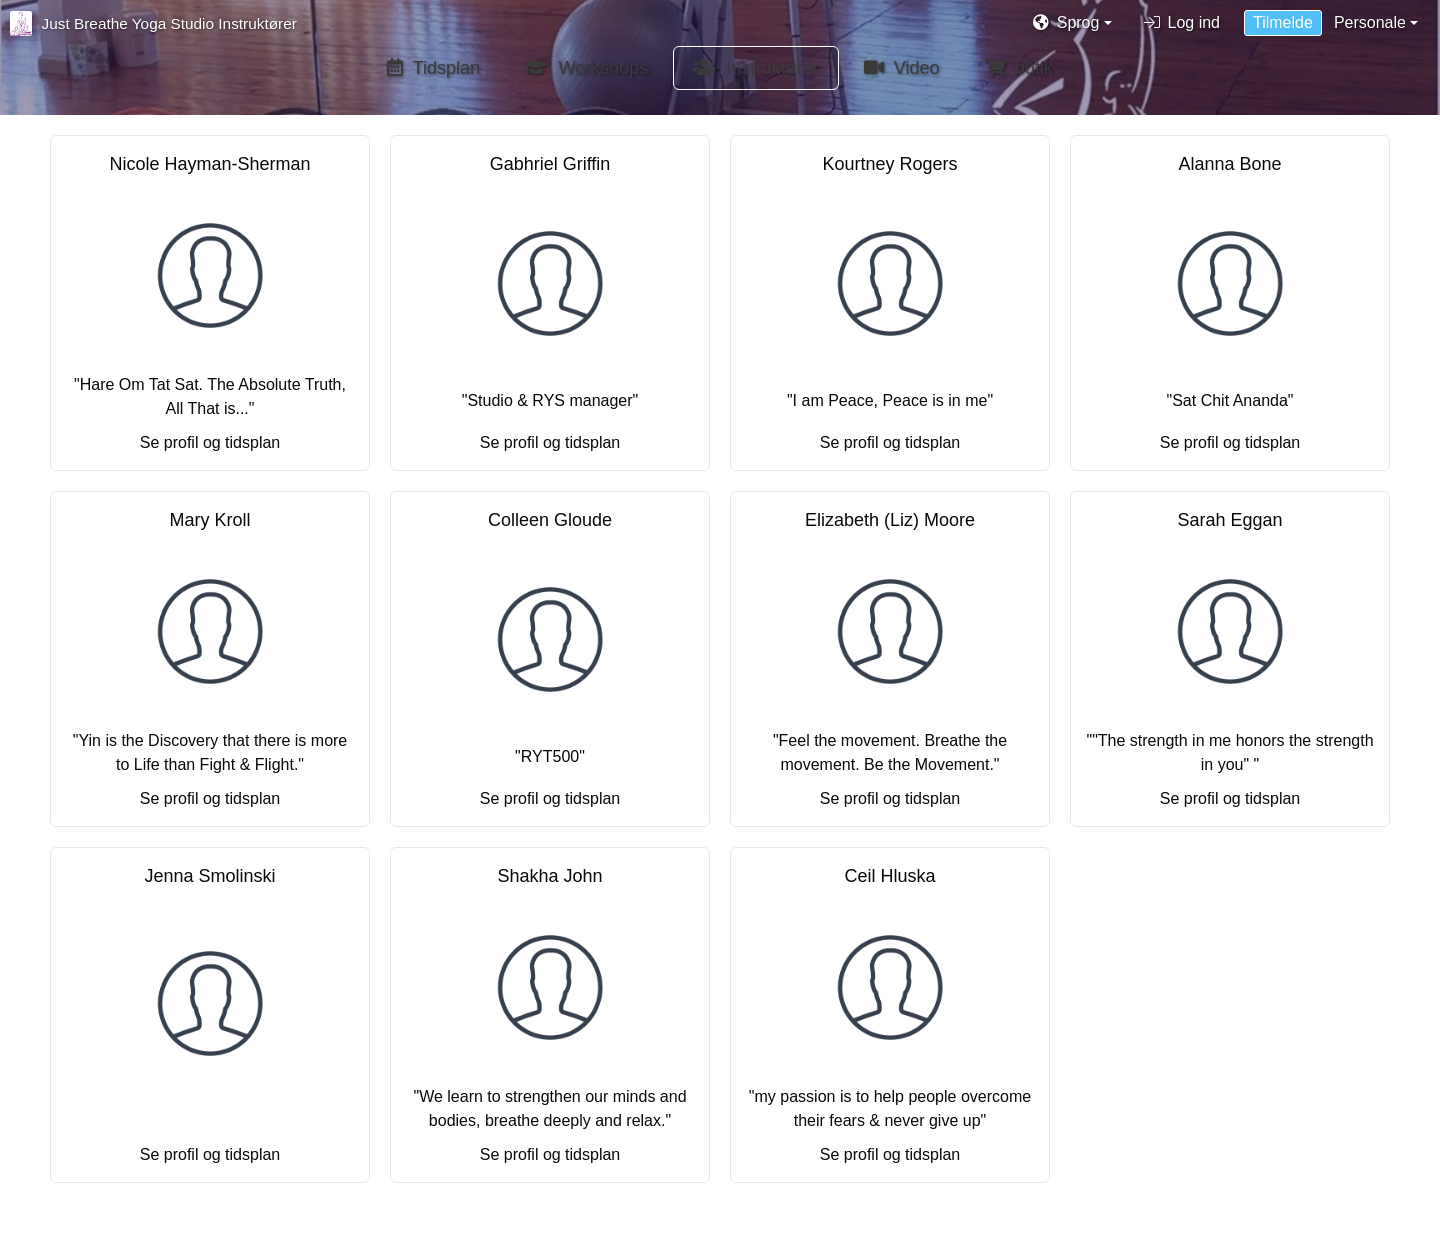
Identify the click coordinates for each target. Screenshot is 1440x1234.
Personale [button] (1370, 22)
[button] (1072, 23)
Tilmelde (1283, 22)
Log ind (1182, 22)
